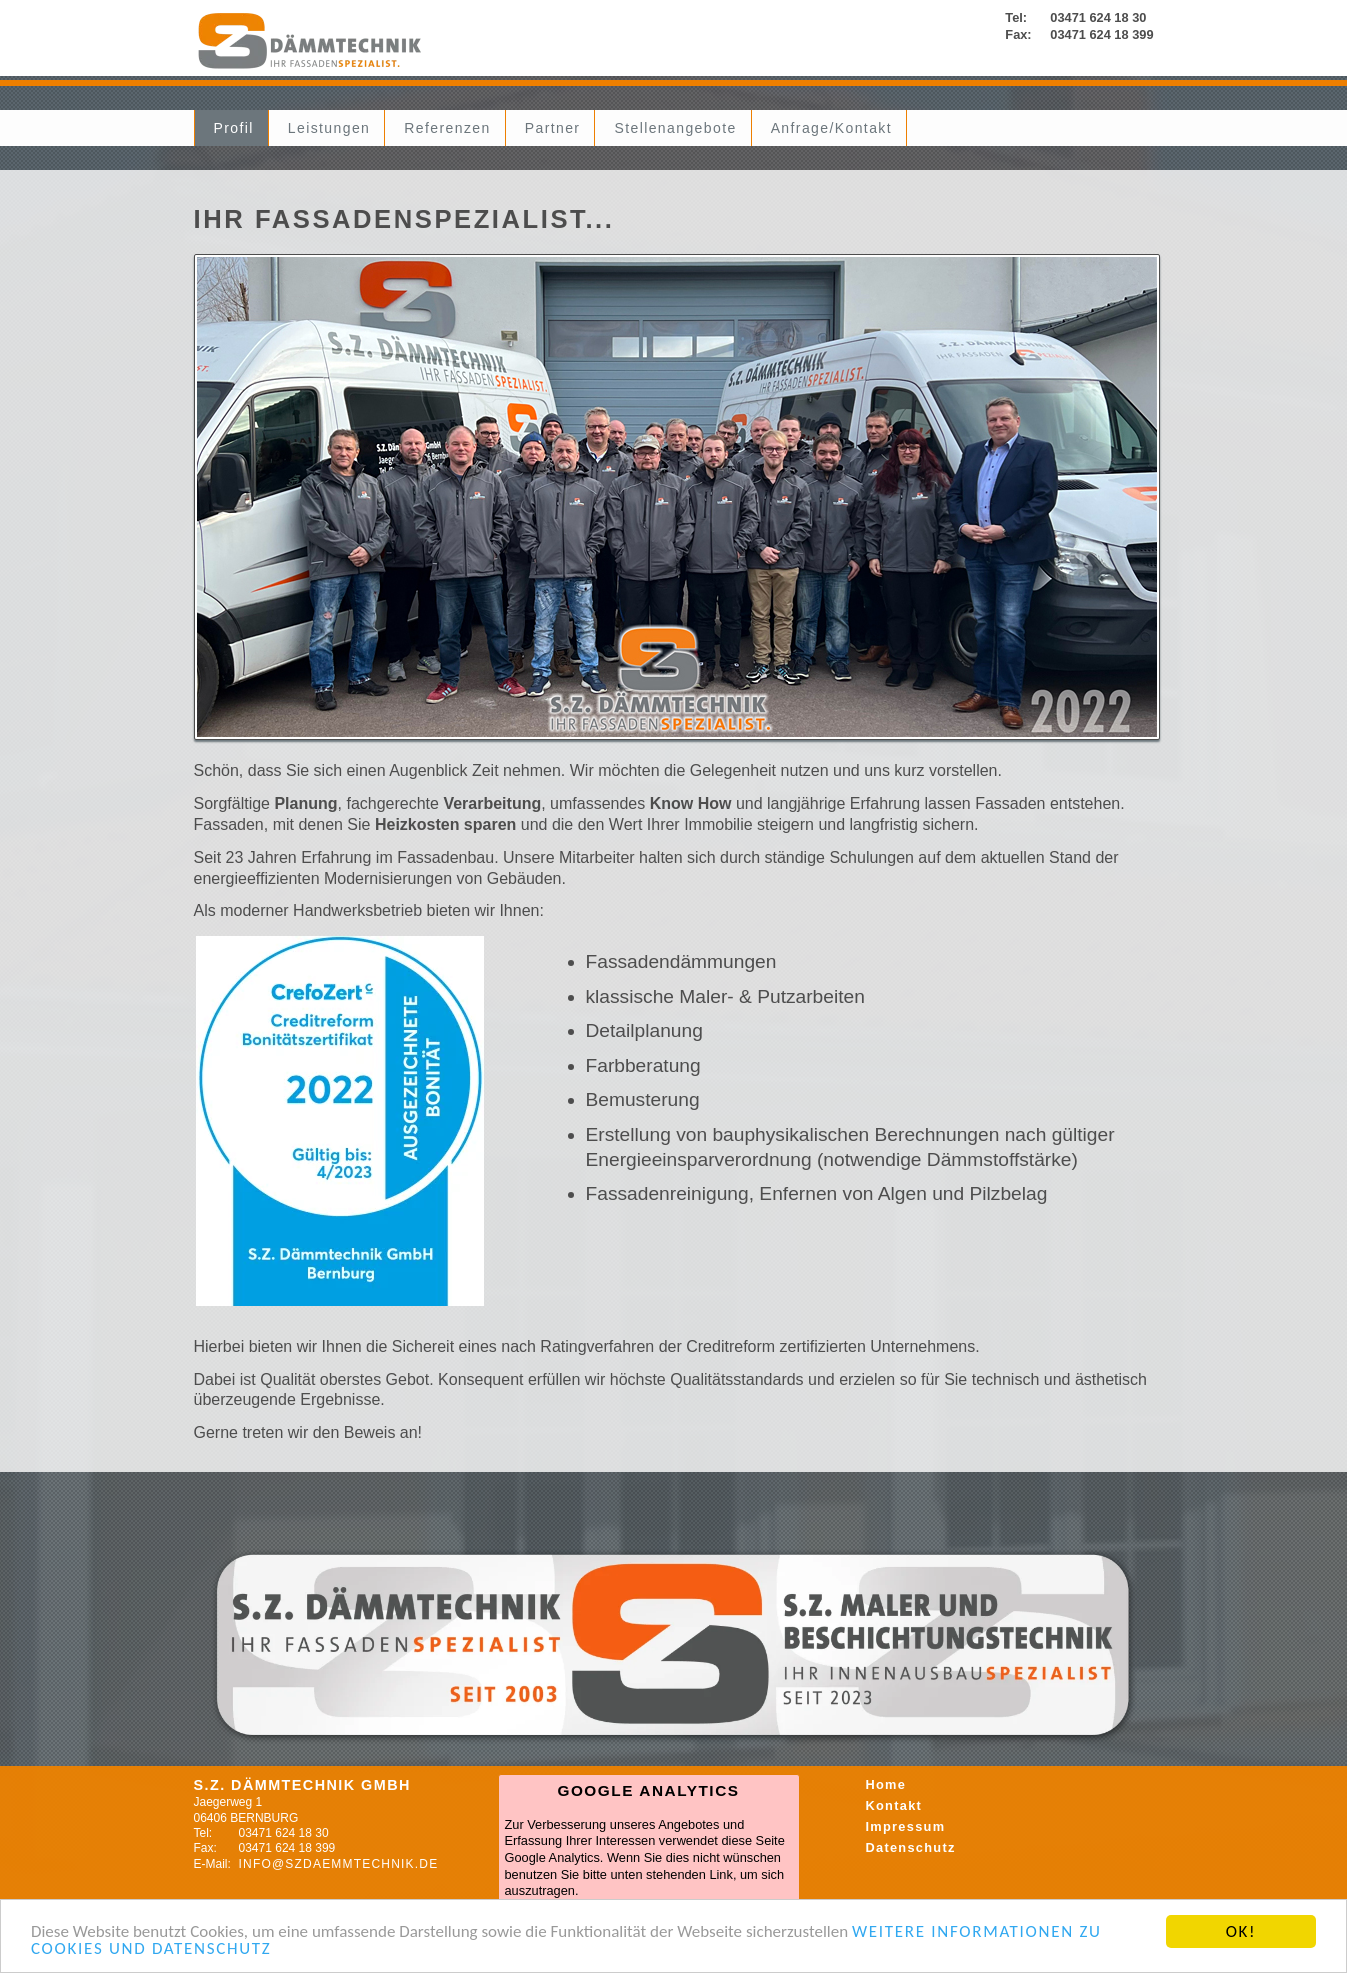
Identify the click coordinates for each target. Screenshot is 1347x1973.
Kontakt (894, 1805)
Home (886, 1784)
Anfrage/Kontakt (831, 128)
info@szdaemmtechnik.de (339, 1864)
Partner (553, 128)
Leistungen (329, 128)
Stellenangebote (675, 128)
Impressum (906, 1826)
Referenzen (447, 128)
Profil (234, 128)
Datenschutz (911, 1847)
